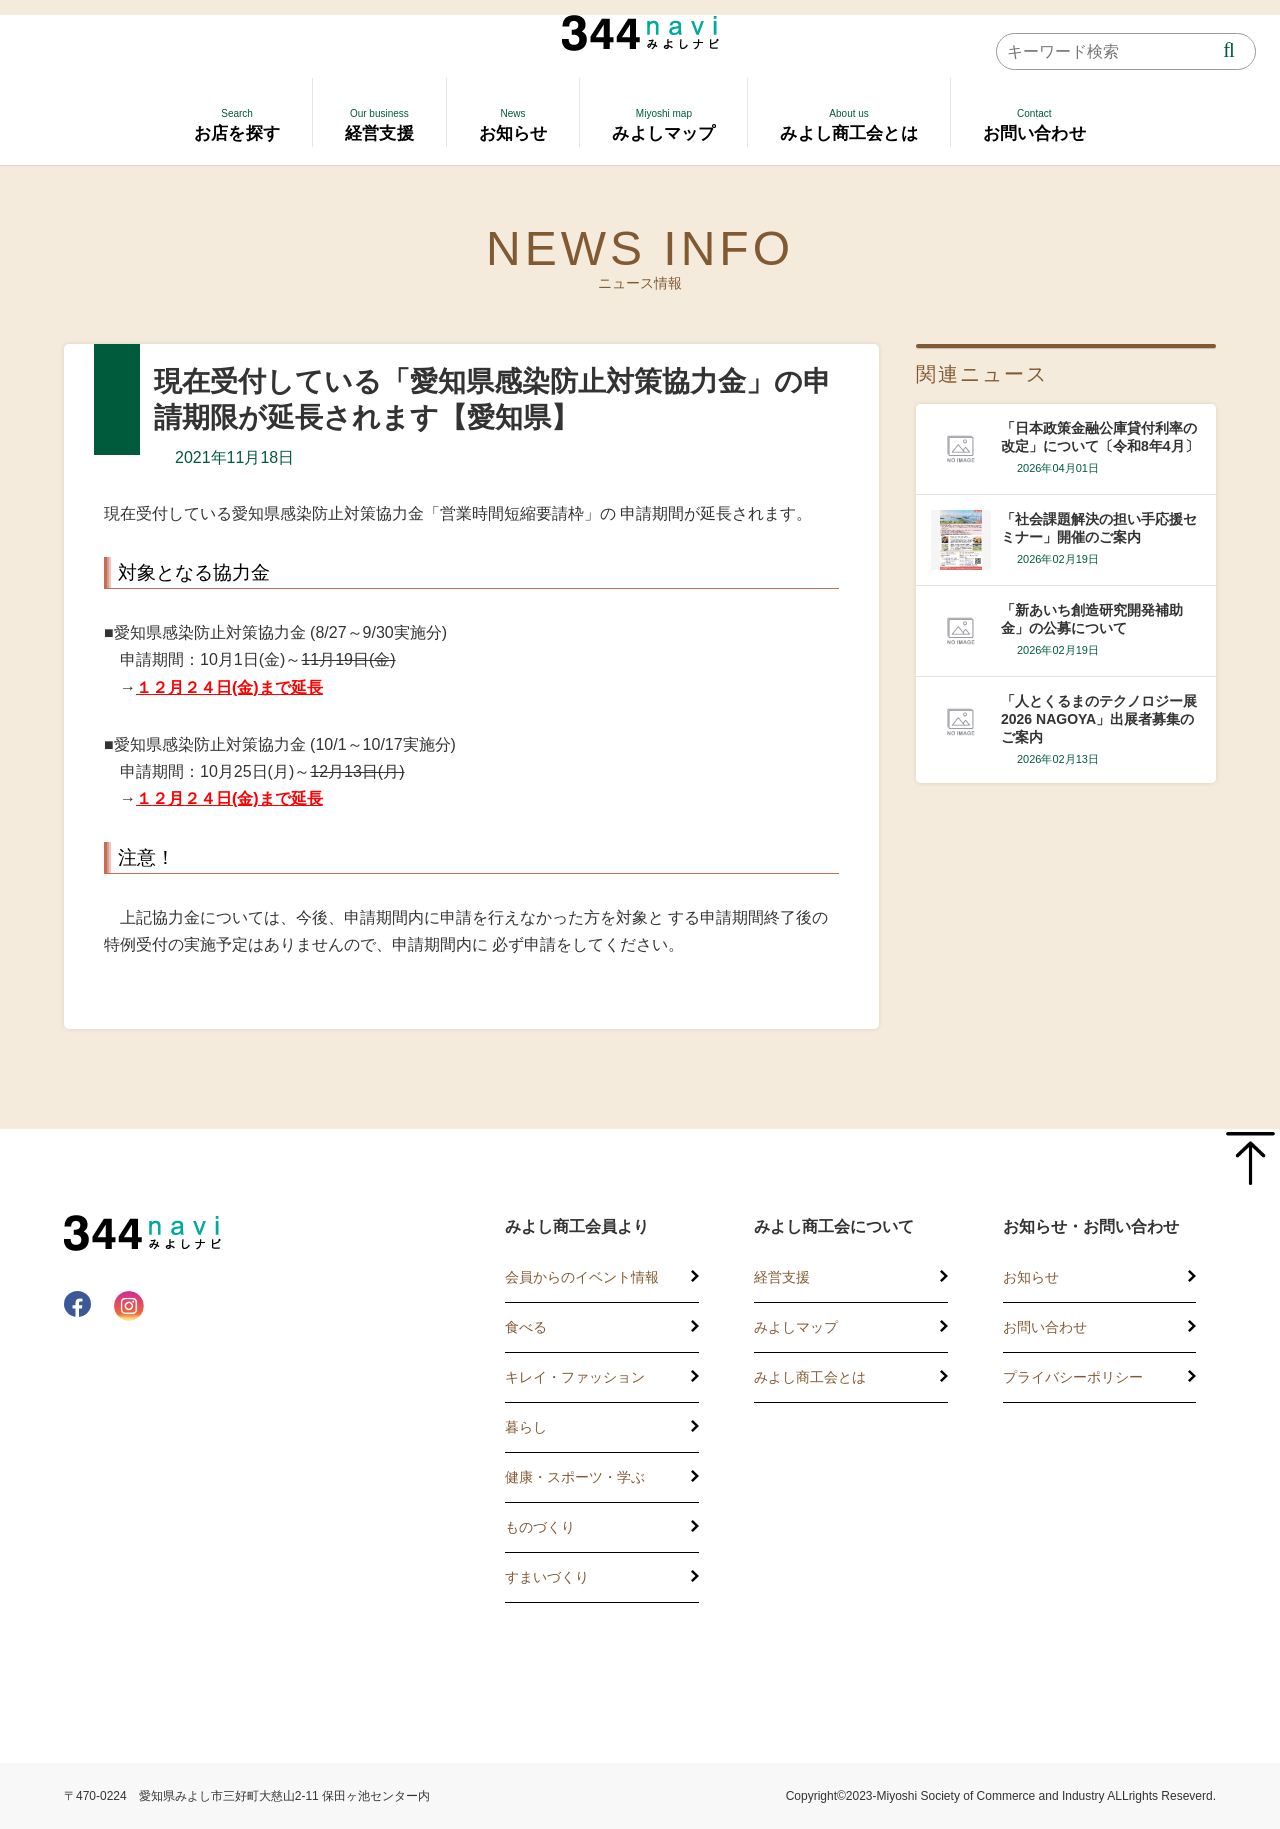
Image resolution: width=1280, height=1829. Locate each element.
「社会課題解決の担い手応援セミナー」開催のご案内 (1099, 528)
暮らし (526, 1427)
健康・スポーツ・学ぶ (575, 1477)
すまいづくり (547, 1577)
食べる (526, 1327)
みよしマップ (796, 1327)
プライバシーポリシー (1073, 1377)
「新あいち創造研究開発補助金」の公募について (1092, 619)
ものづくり (540, 1527)
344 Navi (640, 33)
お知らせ (1031, 1277)
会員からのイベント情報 (582, 1277)
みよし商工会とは (810, 1377)
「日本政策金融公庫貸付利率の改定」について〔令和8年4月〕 (1100, 437)
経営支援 (782, 1277)
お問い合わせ (1045, 1327)
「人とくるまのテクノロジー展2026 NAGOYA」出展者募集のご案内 (1099, 719)
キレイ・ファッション (575, 1377)
